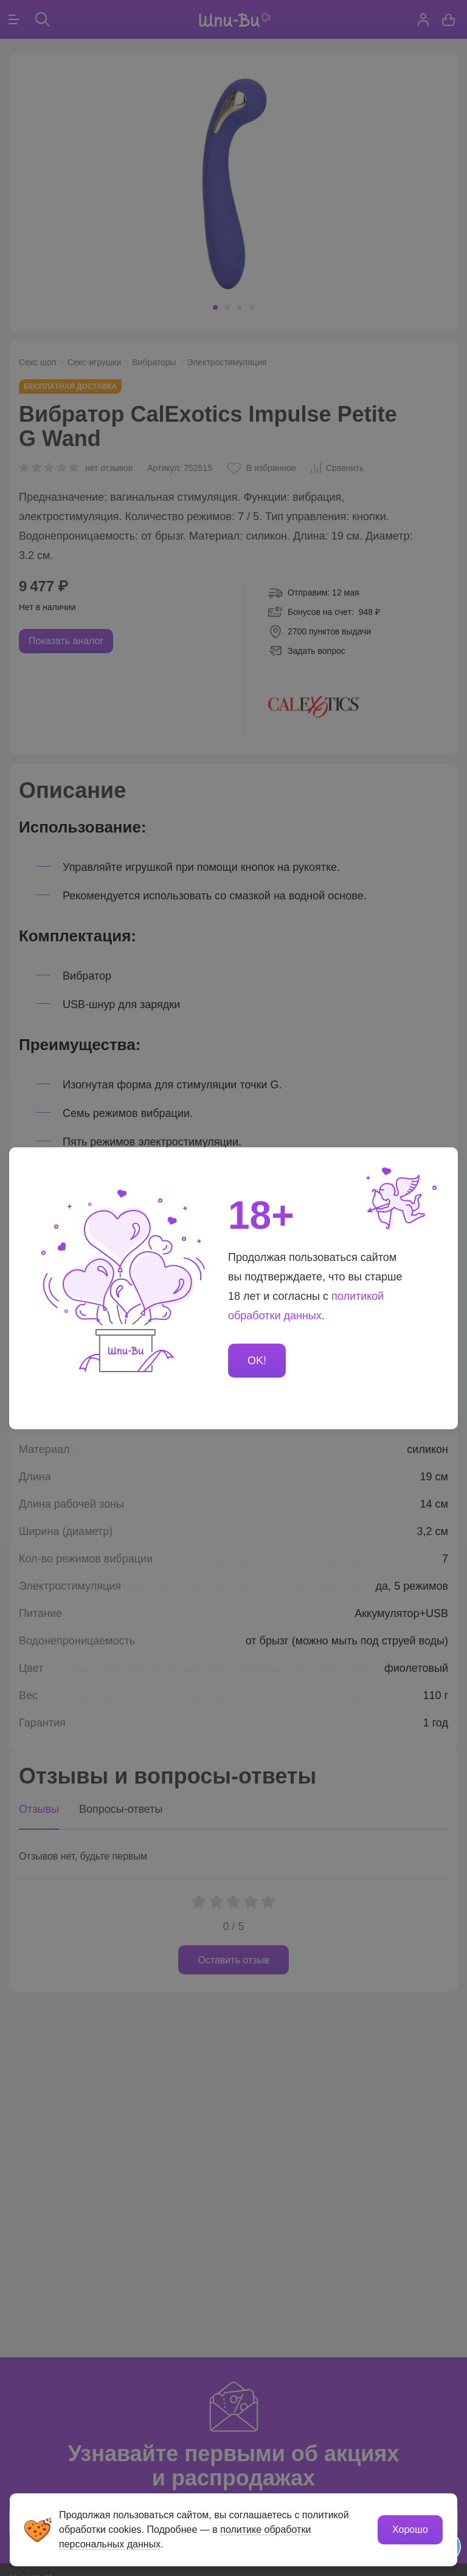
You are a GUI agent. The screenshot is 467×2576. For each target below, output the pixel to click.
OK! (256, 1361)
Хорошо (410, 2529)
